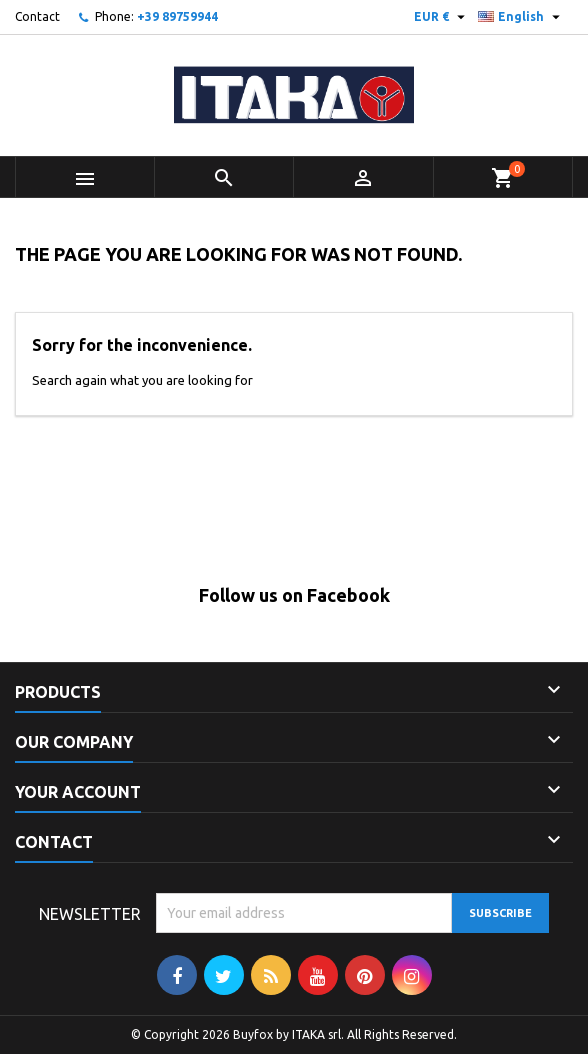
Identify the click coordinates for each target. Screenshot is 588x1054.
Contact (37, 16)
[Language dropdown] (521, 17)
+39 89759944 (177, 16)
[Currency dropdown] (442, 17)
